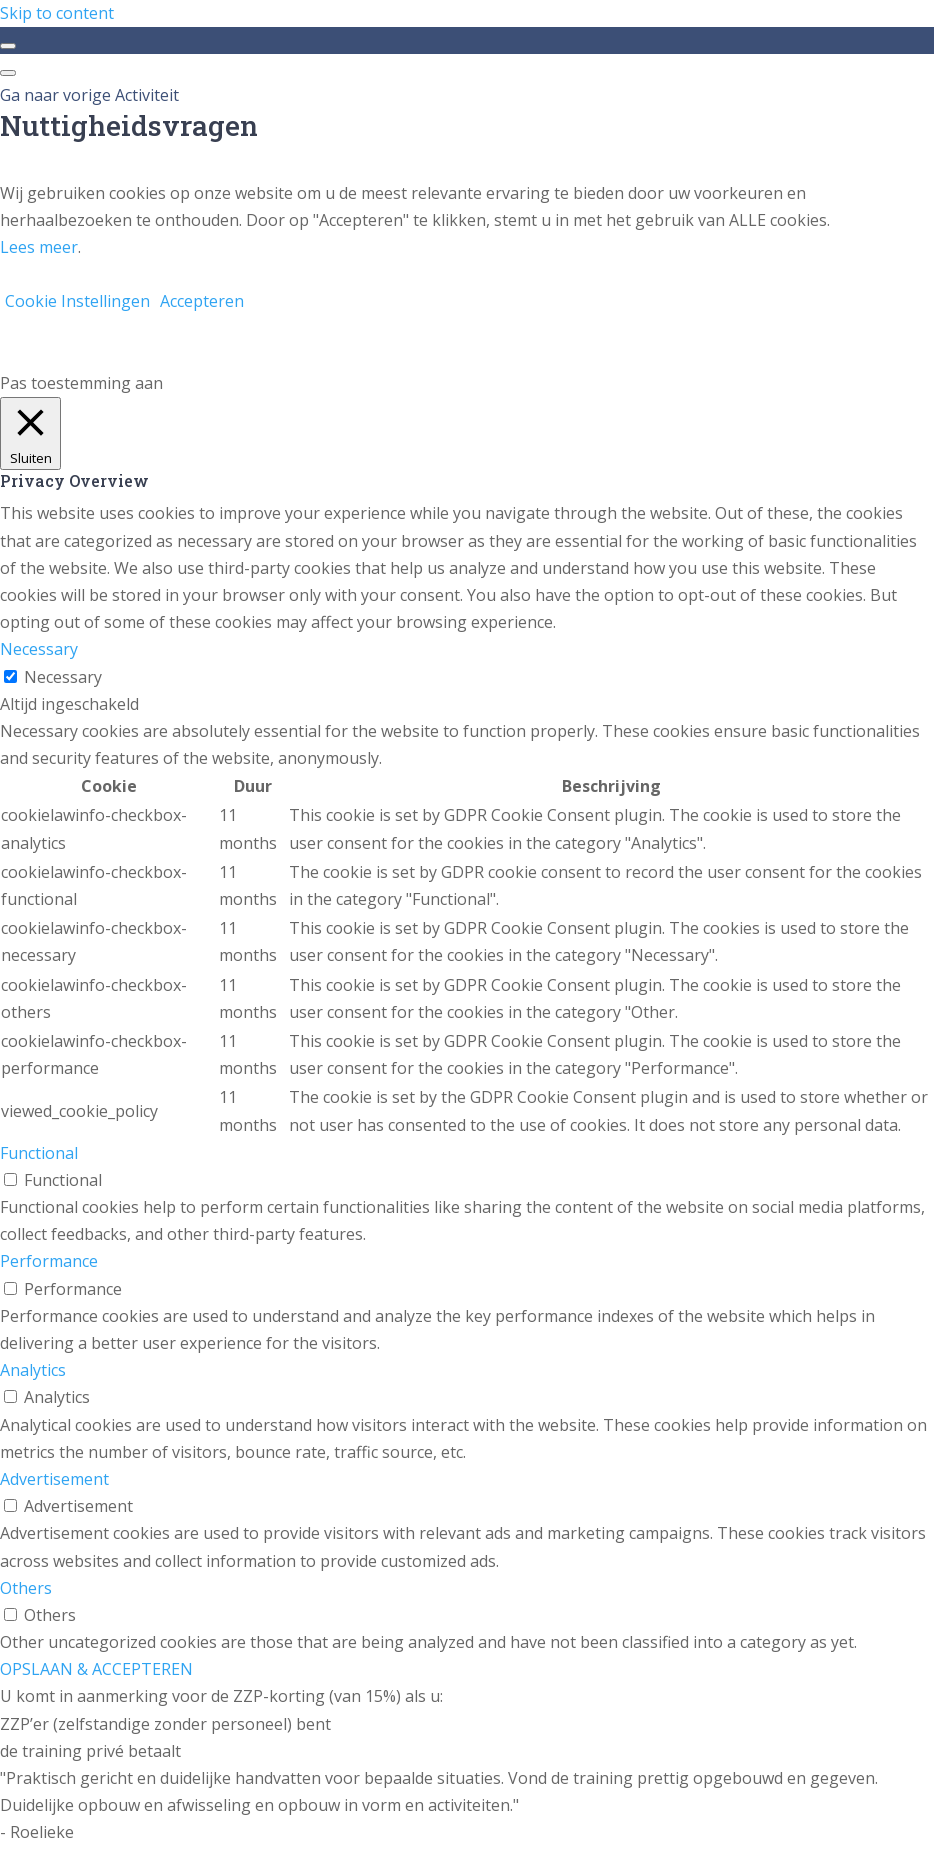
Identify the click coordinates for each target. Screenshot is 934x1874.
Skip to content (57, 13)
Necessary (63, 677)
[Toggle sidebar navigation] (8, 46)
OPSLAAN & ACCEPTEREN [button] (96, 1669)
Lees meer (39, 247)
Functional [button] (39, 1153)
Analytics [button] (33, 1370)
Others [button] (26, 1588)
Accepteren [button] (202, 301)
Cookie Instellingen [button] (77, 301)
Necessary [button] (39, 649)
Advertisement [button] (54, 1479)
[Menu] (8, 73)
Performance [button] (49, 1261)
